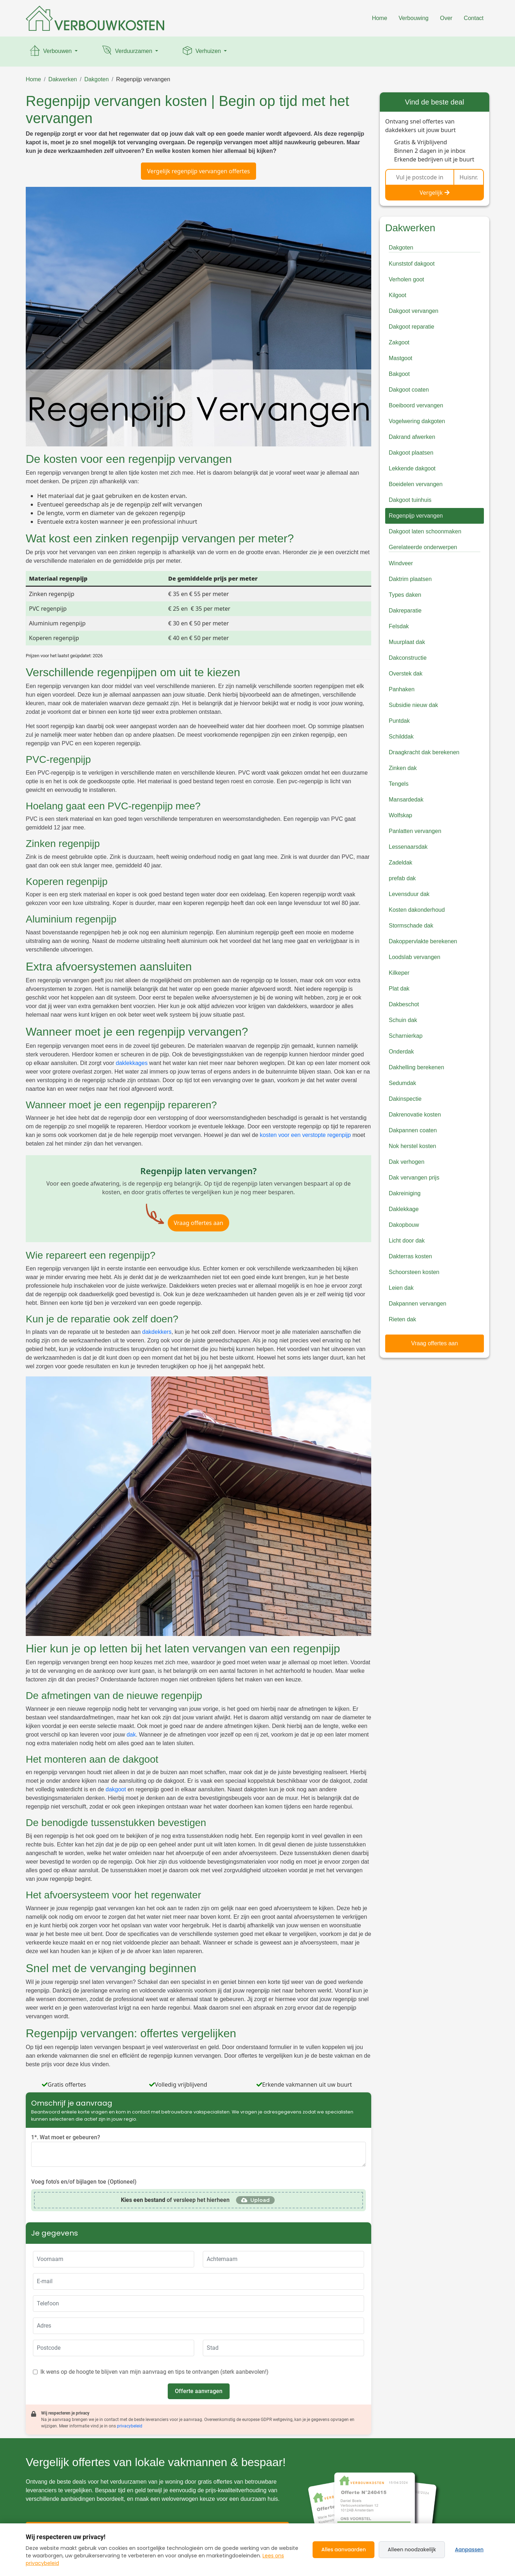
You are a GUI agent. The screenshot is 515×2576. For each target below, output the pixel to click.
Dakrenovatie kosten (415, 1115)
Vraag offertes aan (198, 1223)
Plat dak (399, 989)
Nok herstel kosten (412, 1146)
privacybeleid (129, 2426)
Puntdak (399, 721)
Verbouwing (414, 18)
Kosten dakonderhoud (417, 910)
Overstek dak (405, 673)
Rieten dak (402, 1319)
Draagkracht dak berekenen (424, 752)
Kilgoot (397, 295)
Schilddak (401, 736)
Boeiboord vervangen (416, 405)
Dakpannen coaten (413, 1130)
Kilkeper (399, 973)
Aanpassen (469, 2549)
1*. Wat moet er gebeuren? (65, 2137)
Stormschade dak (411, 926)
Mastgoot (400, 358)
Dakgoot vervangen (413, 311)
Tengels (398, 784)
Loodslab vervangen (414, 957)
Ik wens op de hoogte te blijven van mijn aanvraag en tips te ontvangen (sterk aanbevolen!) (154, 2371)
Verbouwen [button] (51, 51)
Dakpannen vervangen (417, 1304)
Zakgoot (399, 342)
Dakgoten (96, 79)
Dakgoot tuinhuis (410, 500)
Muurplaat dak (407, 642)
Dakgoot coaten (409, 390)
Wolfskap (400, 815)
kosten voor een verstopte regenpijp (305, 1135)
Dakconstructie (408, 658)
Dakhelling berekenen (416, 1067)
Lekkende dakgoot (412, 468)
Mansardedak (406, 799)
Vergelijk (435, 192)
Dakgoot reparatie (411, 327)
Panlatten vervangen (415, 831)
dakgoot (116, 1789)
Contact (474, 18)
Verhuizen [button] (201, 51)
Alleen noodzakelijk (412, 2549)
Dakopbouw (404, 1225)
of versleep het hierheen (175, 2200)
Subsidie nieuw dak (413, 705)
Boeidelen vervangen (415, 484)
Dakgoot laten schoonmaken (425, 531)
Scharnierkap (405, 1036)
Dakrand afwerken (412, 437)
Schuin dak (403, 1020)
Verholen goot (406, 279)
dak (131, 1735)
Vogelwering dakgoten (417, 421)
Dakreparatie (405, 610)
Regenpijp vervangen (143, 79)
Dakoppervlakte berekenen (423, 941)
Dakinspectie (405, 1099)
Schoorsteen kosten (414, 1272)
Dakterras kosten (410, 1256)
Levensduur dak (409, 894)
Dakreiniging (405, 1193)
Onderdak (401, 1052)
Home (379, 18)
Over (446, 18)
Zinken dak (403, 768)
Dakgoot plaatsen (411, 453)
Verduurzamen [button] (127, 51)
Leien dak (401, 1288)
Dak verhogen (407, 1162)
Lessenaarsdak (408, 847)
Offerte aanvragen (198, 2391)
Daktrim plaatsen (410, 579)
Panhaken (402, 689)
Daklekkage (404, 1209)
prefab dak (402, 878)
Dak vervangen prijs (414, 1178)
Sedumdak (402, 1083)
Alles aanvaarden (343, 2549)
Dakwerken (62, 79)
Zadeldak (400, 863)
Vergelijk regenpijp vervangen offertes (198, 171)
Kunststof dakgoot (412, 264)
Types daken (405, 595)
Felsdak (399, 626)
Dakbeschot (404, 1004)
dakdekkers (157, 1332)
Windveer (401, 563)
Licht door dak (407, 1241)
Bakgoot (399, 374)
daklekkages (132, 1063)
